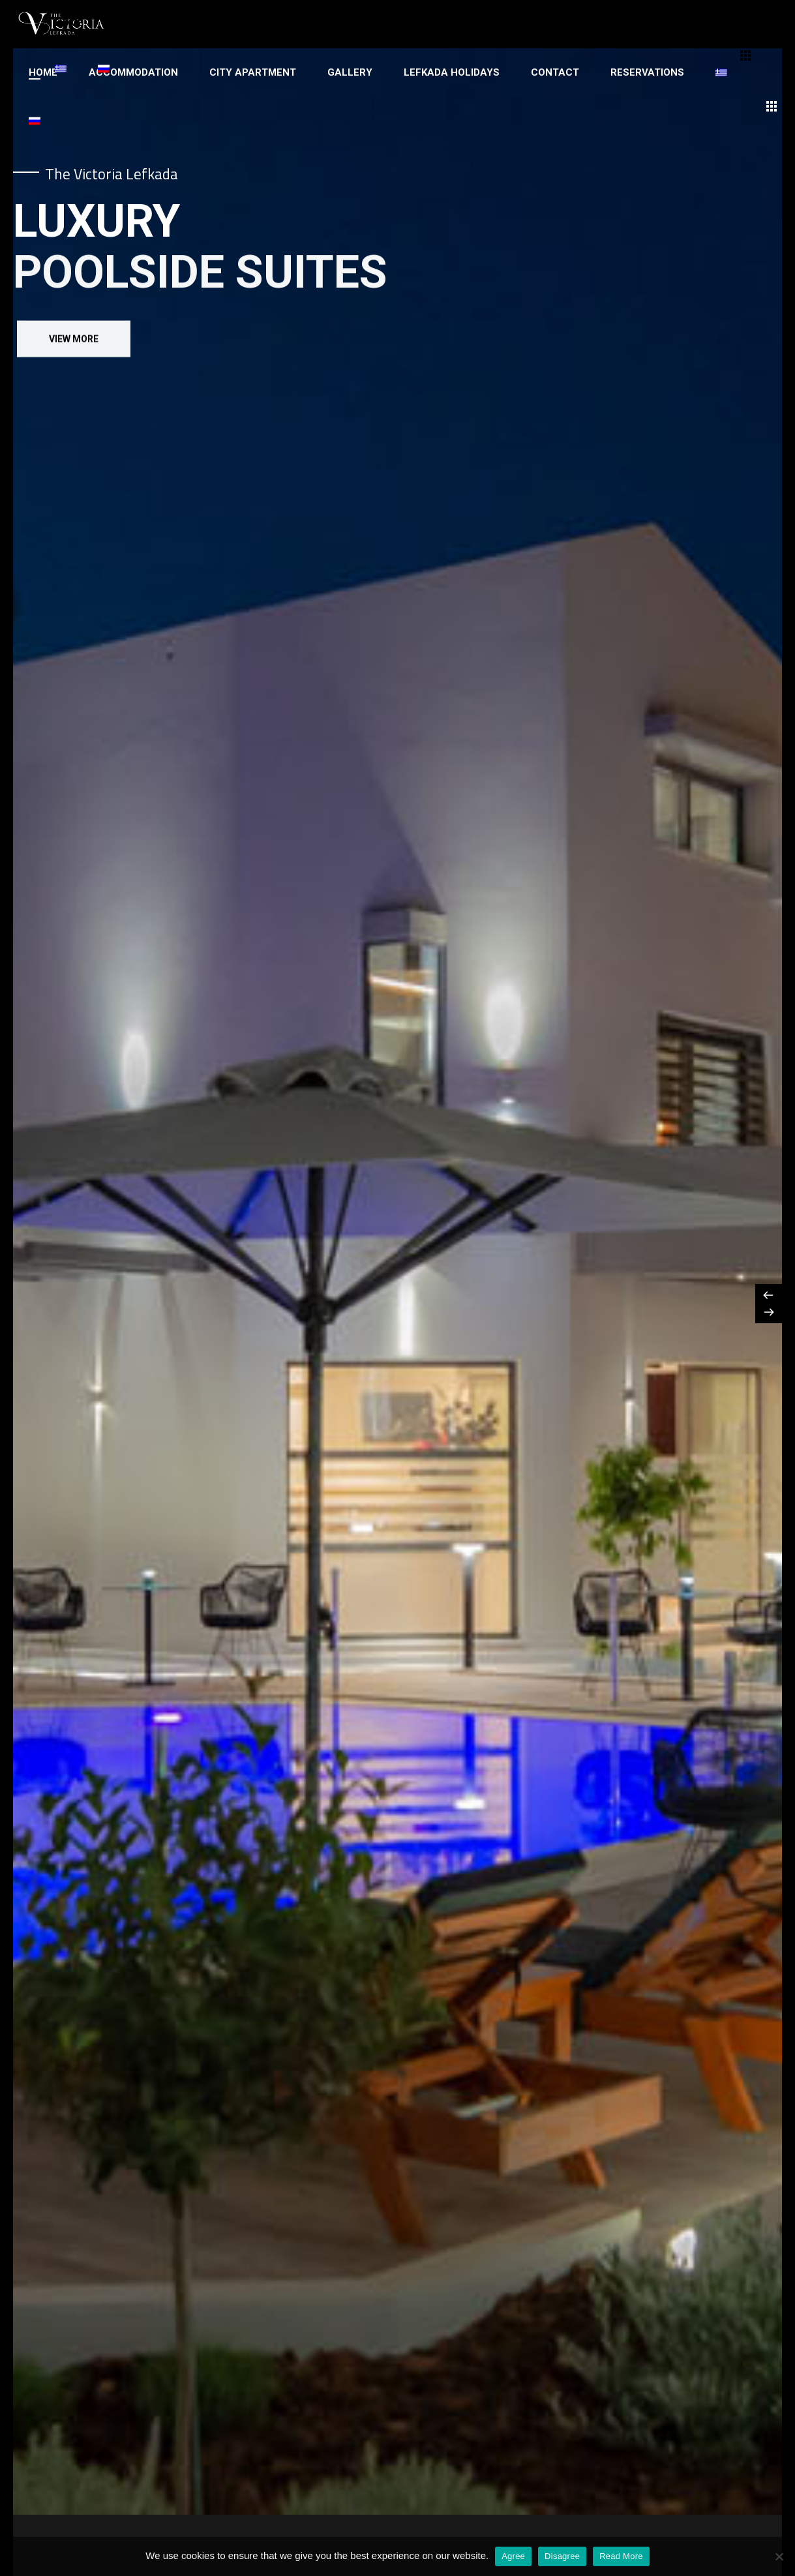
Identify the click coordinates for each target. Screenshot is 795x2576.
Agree (513, 2556)
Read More (621, 2556)
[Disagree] (778, 2556)
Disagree (562, 2556)
